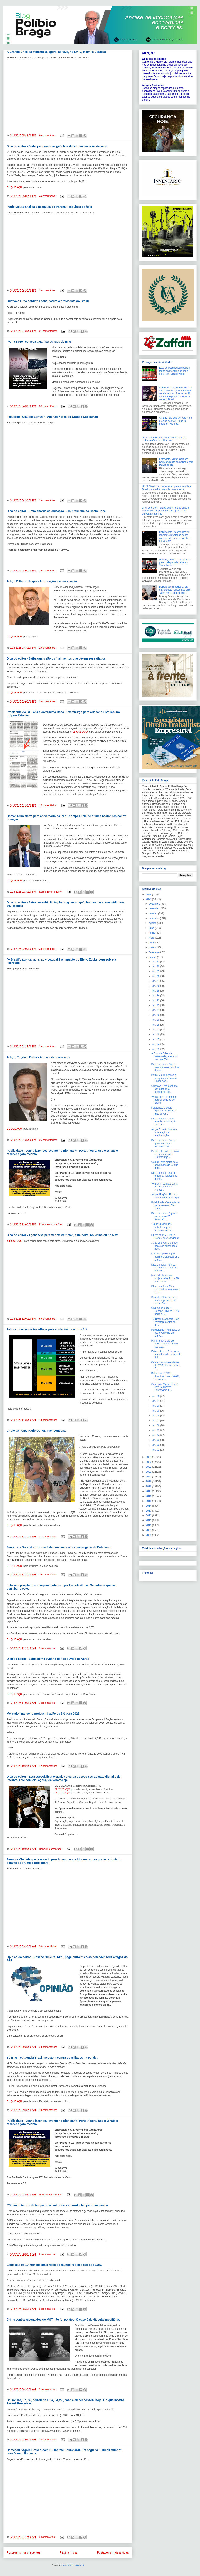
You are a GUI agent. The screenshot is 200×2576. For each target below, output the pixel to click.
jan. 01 (156, 1449)
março (153, 947)
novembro (155, 908)
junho (152, 932)
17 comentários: (48, 1536)
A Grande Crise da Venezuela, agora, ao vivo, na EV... (164, 1056)
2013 (149, 1510)
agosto (153, 923)
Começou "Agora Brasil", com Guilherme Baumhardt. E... (165, 1387)
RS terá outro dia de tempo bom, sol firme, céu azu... (164, 1343)
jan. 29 (156, 971)
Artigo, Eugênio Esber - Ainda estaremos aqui (38, 1057)
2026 (149, 894)
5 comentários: (47, 1318)
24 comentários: (48, 2439)
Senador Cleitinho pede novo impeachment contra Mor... (164, 1300)
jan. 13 (156, 1049)
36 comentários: (48, 406)
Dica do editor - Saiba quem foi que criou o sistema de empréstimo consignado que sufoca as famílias (165, 510)
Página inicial (69, 2552)
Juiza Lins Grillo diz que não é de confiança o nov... (164, 1245)
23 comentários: (48, 2047)
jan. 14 (156, 1044)
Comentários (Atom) (72, 2565)
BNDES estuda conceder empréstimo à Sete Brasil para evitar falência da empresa (166, 488)
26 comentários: (48, 1140)
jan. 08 (156, 1415)
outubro (153, 913)
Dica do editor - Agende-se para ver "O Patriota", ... (164, 1216)
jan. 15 (156, 1039)
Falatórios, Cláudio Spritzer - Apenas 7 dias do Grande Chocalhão (52, 416)
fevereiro (154, 952)
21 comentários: (48, 331)
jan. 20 (156, 1015)
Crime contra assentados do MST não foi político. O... (166, 1365)
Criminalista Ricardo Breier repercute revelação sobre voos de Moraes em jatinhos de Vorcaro (174, 537)
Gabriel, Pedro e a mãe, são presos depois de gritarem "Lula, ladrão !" (174, 562)
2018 (149, 1486)
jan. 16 (156, 1034)
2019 (149, 1481)
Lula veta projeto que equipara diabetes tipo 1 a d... (165, 1256)
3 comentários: (47, 701)
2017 (149, 1491)
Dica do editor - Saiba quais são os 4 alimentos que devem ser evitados (56, 658)
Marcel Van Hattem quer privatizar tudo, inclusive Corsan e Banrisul (164, 439)
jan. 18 (156, 1024)
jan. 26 (156, 985)
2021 (149, 1471)
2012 (149, 1515)
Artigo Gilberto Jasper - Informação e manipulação (42, 581)
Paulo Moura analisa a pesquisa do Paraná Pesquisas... (164, 1078)
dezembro (155, 903)
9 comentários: (47, 135)
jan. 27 (156, 980)
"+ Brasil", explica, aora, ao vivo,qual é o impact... (164, 1186)
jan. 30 (156, 966)
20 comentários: (48, 1946)
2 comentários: (47, 290)
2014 (149, 1505)
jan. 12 (156, 1396)
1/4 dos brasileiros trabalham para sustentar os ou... (162, 1227)
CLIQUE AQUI (15, 187)
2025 (149, 899)
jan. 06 (156, 1425)
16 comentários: (48, 805)
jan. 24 (156, 995)
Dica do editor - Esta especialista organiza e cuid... (165, 1289)
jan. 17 (156, 1029)
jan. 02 (156, 1445)
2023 (149, 1462)
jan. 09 (156, 1410)
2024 (149, 1457)
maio (152, 937)
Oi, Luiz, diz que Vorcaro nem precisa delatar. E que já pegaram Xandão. (175, 420)
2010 (149, 1525)
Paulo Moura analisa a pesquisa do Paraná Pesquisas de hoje (49, 206)
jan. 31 (156, 961)
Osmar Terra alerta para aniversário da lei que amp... (164, 1165)
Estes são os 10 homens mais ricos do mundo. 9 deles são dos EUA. (54, 2264)
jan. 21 (156, 1010)
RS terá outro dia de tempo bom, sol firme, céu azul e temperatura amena (57, 2205)
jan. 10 (156, 1405)
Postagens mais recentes (23, 2552)
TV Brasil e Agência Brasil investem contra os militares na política (52, 2057)
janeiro (153, 957)
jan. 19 (156, 1019)
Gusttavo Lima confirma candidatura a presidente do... (164, 1089)
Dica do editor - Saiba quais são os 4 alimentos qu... (163, 1143)
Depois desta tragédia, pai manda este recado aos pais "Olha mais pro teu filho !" (175, 589)
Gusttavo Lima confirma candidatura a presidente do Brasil (48, 301)
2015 (149, 1501)
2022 (149, 1466)
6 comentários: (47, 2308)
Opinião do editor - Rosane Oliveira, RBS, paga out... (165, 1311)
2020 (149, 1476)
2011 (149, 1520)
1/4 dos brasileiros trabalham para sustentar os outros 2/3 (47, 1329)
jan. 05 (156, 1430)
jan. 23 (156, 1000)
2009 (149, 1530)
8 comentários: (47, 1648)
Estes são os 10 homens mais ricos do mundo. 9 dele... (165, 1354)
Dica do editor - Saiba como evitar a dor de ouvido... (164, 1267)
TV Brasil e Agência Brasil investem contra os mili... (165, 1322)
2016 (149, 1496)
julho (152, 928)
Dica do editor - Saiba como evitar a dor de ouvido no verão (48, 1658)
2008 (149, 1535)
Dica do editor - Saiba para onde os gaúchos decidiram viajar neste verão (57, 146)
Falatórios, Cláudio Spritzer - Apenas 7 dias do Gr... (163, 1110)
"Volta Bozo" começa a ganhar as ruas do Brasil (40, 341)
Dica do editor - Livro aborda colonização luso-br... (163, 1121)
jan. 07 (156, 1420)
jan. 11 (156, 1401)
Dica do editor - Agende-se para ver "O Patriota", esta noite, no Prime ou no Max (62, 1235)
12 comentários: (48, 1766)
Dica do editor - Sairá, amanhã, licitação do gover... (164, 1175)
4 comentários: (47, 196)
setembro (154, 918)
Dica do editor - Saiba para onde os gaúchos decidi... (165, 1067)
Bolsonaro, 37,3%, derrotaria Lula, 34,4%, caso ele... (165, 1376)
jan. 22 (156, 1005)
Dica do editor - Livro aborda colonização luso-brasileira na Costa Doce (56, 511)
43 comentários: (48, 1420)
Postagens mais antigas (113, 2552)
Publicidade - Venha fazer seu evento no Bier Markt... (165, 1205)
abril (151, 942)
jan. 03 (156, 1440)
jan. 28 (156, 976)
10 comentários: (48, 2110)
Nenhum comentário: (51, 891)
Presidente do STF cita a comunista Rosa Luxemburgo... (165, 1154)
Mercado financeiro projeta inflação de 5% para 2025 (43, 1713)
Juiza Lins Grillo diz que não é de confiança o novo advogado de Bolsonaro (59, 1547)
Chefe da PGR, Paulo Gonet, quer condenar (37, 1430)
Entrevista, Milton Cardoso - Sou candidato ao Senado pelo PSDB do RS (176, 462)
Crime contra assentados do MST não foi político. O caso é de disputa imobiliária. (63, 2319)
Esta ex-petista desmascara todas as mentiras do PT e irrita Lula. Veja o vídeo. (174, 370)
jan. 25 (156, 990)
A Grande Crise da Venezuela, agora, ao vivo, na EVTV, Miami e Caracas (56, 52)
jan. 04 (156, 1435)
